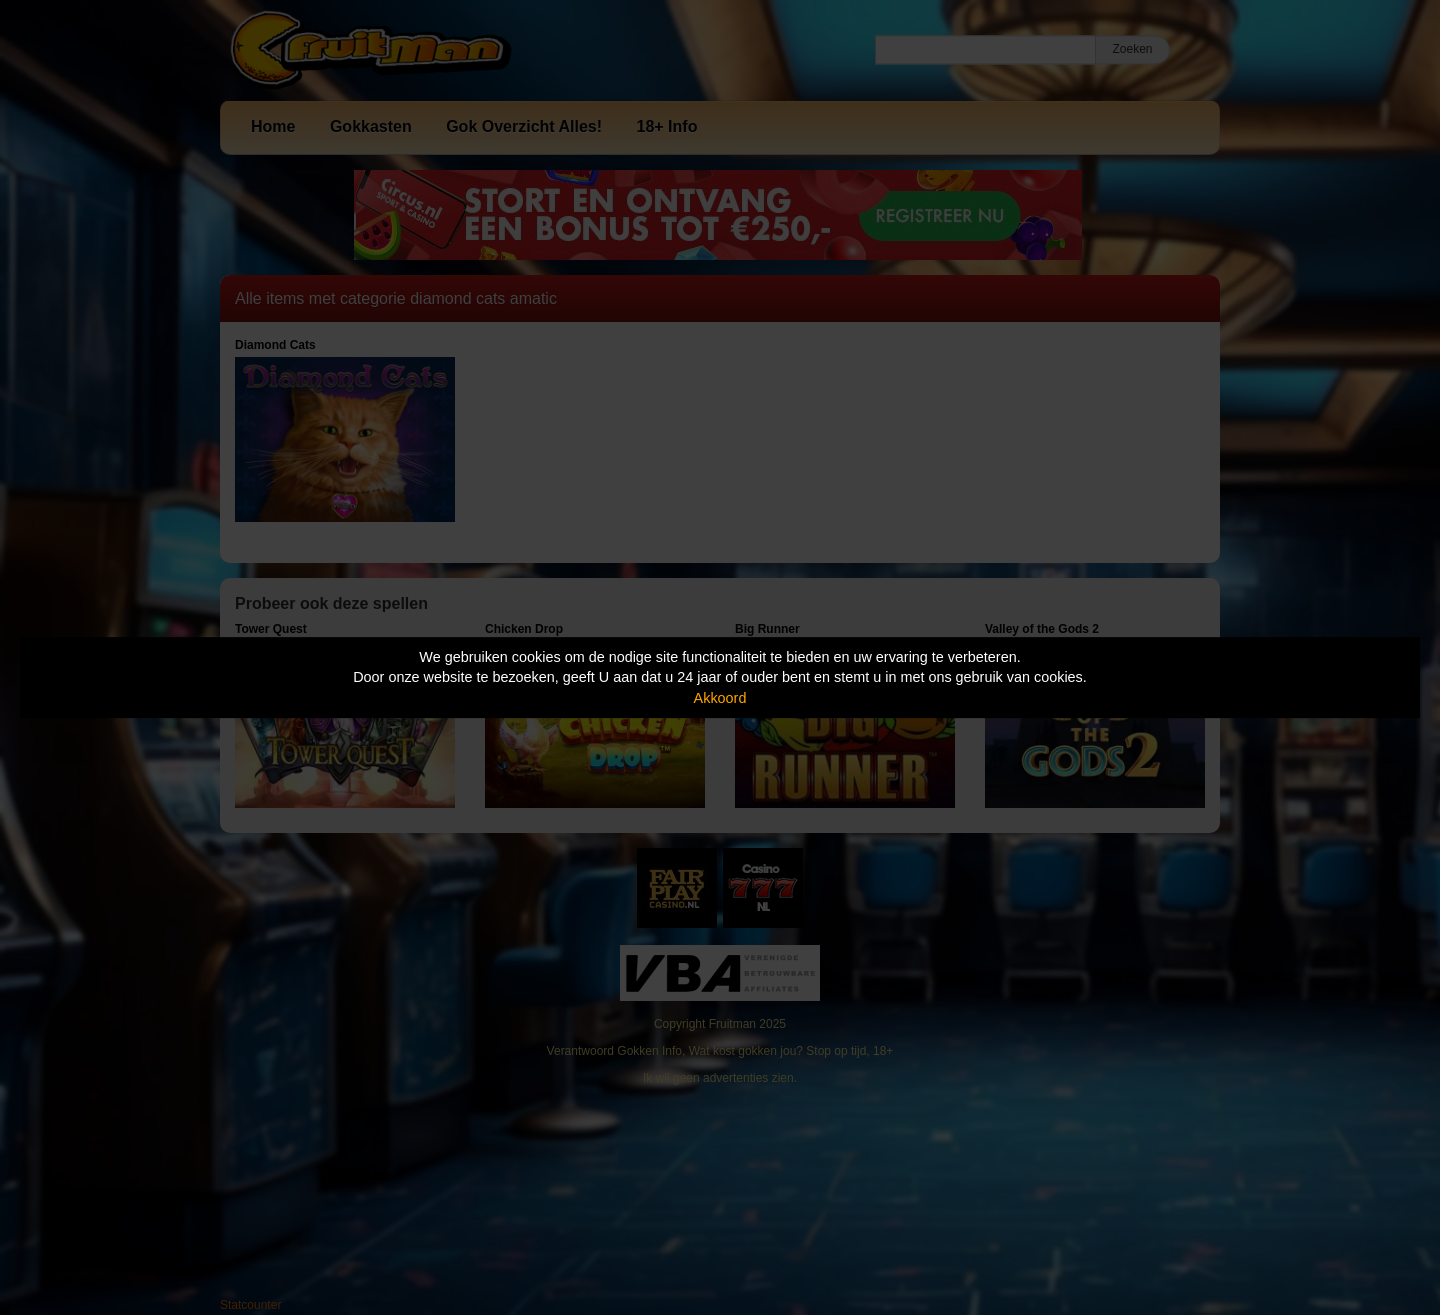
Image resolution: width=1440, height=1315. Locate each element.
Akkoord (720, 698)
